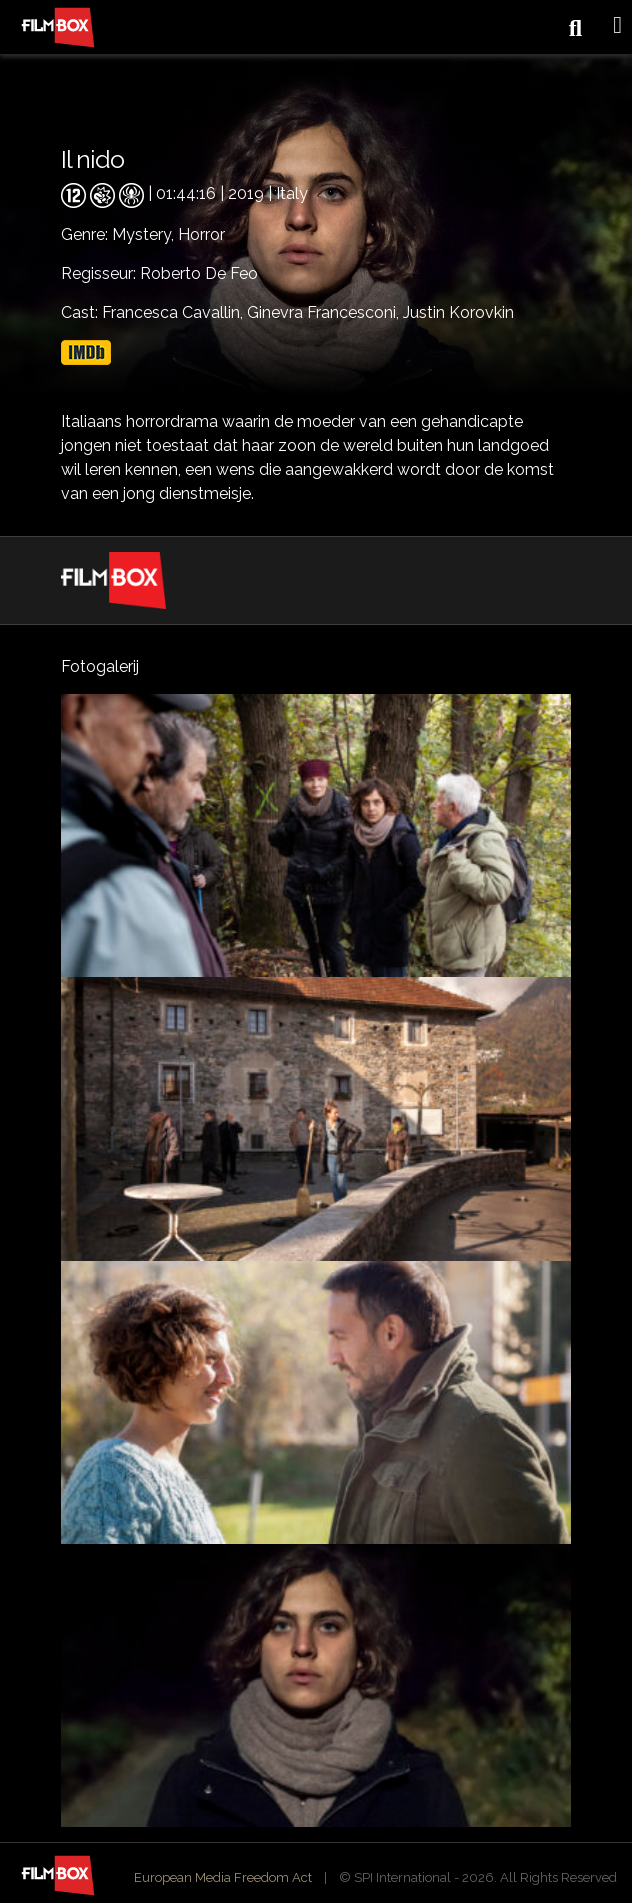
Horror (201, 234)
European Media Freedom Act (223, 1877)
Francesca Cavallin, (174, 312)
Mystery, (145, 234)
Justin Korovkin (458, 312)
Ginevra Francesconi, (325, 312)
